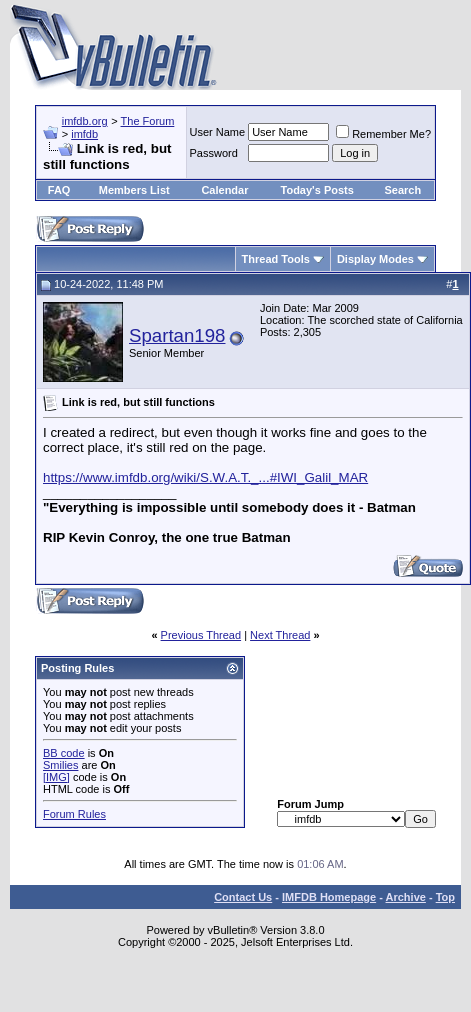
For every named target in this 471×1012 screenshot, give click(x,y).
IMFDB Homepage (329, 897)
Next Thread (280, 635)
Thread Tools (276, 259)
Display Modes (375, 259)
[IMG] (56, 777)
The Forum (148, 121)
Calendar (224, 190)
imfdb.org (85, 121)
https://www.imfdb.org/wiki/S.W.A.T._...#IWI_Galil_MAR (205, 477)
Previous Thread (201, 635)
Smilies (60, 765)
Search (403, 190)
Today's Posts (317, 190)
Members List (134, 190)
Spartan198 (177, 335)
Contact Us (243, 897)
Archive (406, 897)
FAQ (59, 190)
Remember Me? (383, 134)
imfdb (84, 134)
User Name (218, 132)
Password (214, 153)
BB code (64, 753)
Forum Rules (74, 814)
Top (445, 897)
